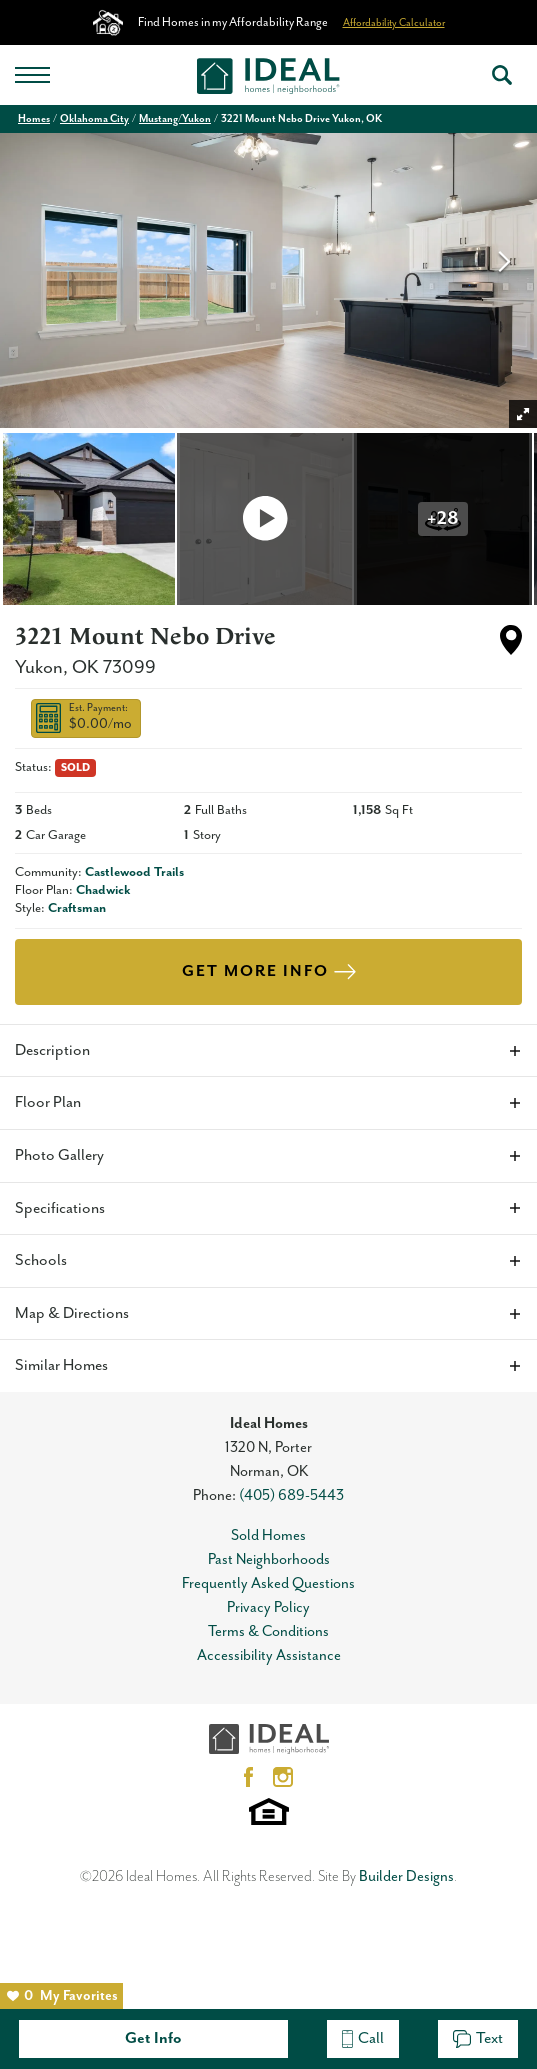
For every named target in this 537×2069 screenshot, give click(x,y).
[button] (502, 75)
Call (363, 2038)
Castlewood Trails (134, 872)
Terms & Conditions (268, 1631)
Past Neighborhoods (269, 1559)
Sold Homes (268, 1535)
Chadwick (103, 890)
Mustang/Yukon (175, 119)
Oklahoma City (94, 119)
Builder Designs (406, 1876)
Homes (34, 119)
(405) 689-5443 (291, 1495)
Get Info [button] (153, 2038)
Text (478, 2038)
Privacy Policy (268, 1607)
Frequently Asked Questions (268, 1583)
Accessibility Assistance (269, 1655)
